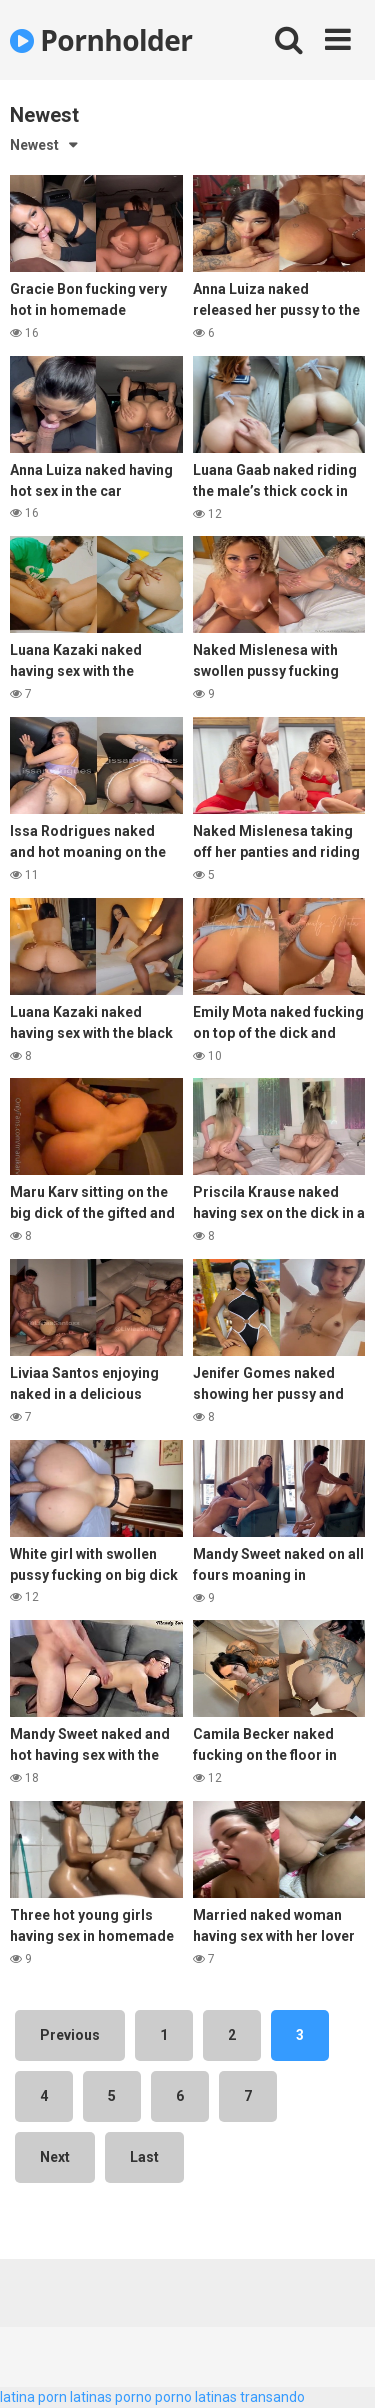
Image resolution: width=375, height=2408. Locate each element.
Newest (34, 145)
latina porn (33, 2397)
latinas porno (111, 2397)
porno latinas (196, 2397)
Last (144, 2157)
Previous (70, 2035)
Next (55, 2157)
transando (272, 2397)
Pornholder (101, 40)
